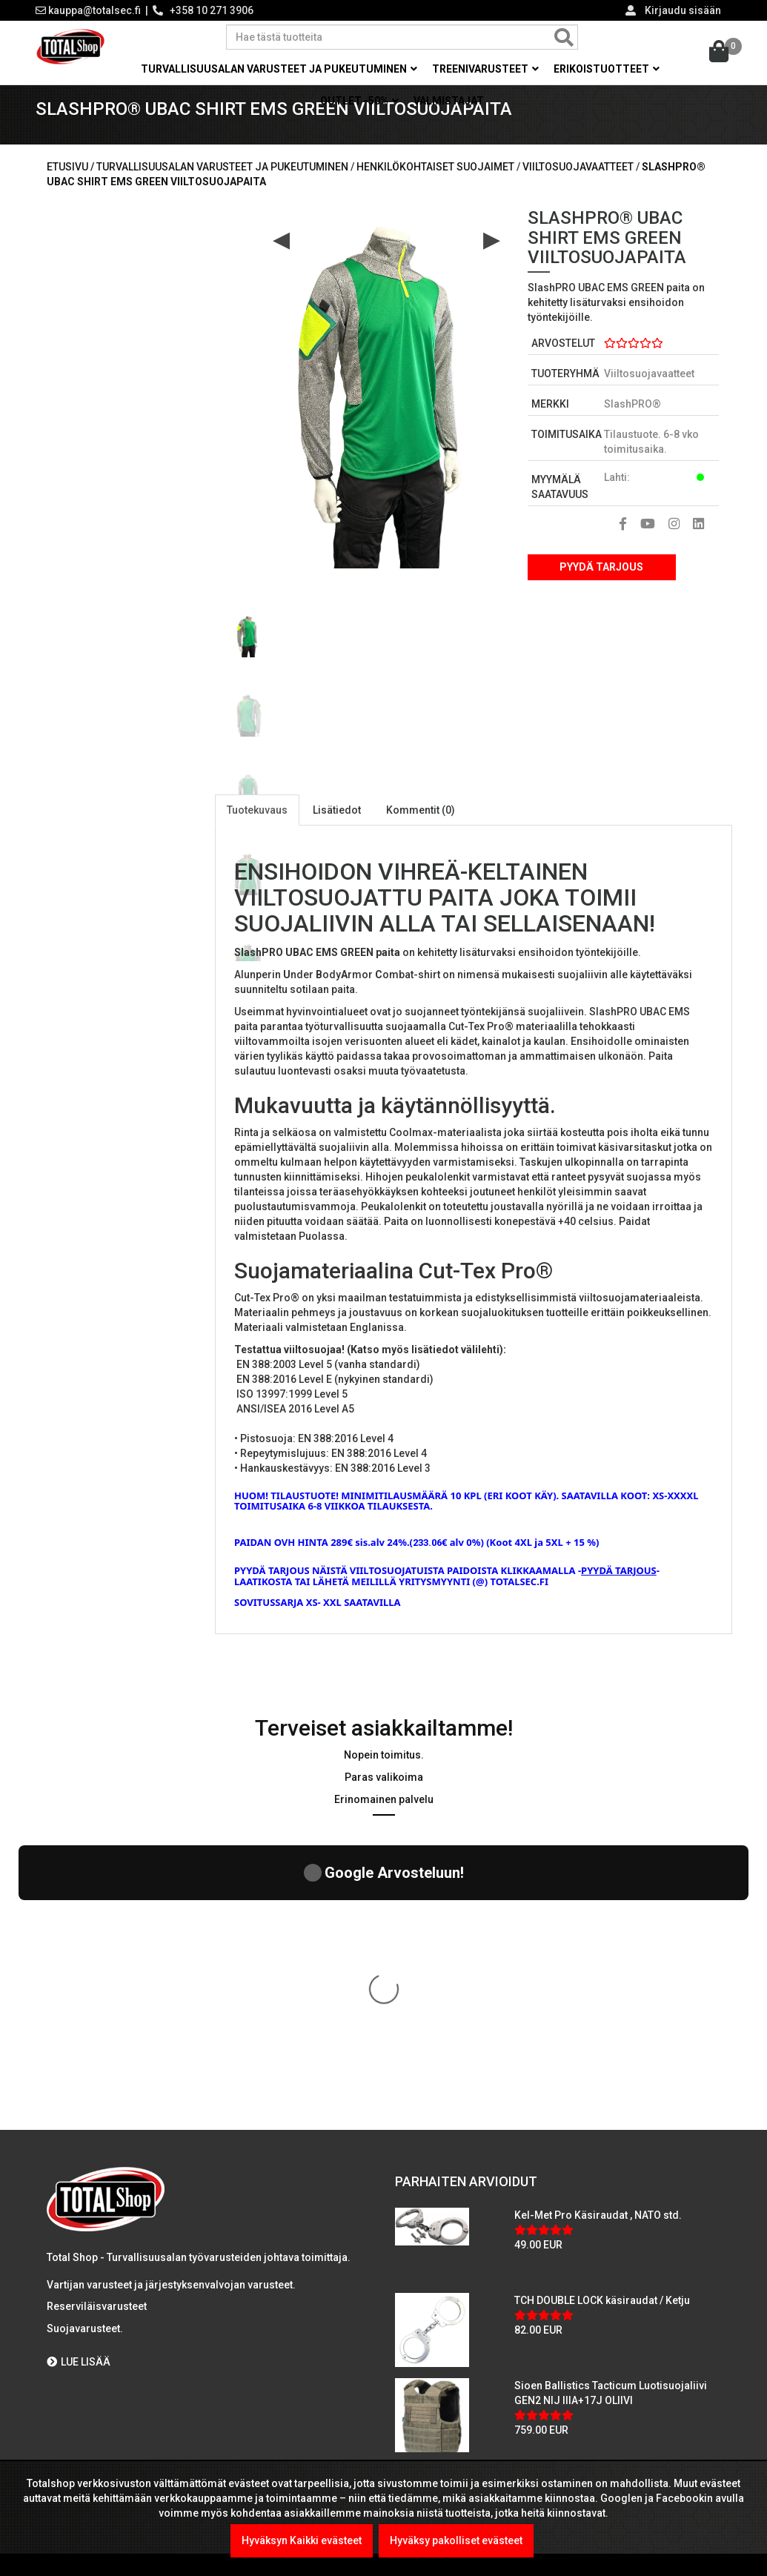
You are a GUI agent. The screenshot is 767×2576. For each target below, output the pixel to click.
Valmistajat (449, 101)
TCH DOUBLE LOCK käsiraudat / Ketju (602, 2042)
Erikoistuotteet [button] (607, 69)
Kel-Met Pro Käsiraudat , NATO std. (598, 1957)
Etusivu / (71, 186)
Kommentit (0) (420, 829)
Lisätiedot (337, 829)
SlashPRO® (632, 423)
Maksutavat (80, 2254)
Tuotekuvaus (257, 829)
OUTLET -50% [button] (359, 101)
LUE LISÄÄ (78, 2104)
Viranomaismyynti (97, 2313)
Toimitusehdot (88, 2372)
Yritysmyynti (82, 2283)
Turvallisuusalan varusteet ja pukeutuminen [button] (279, 69)
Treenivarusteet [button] (485, 69)
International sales (98, 2402)
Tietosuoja (78, 2342)
